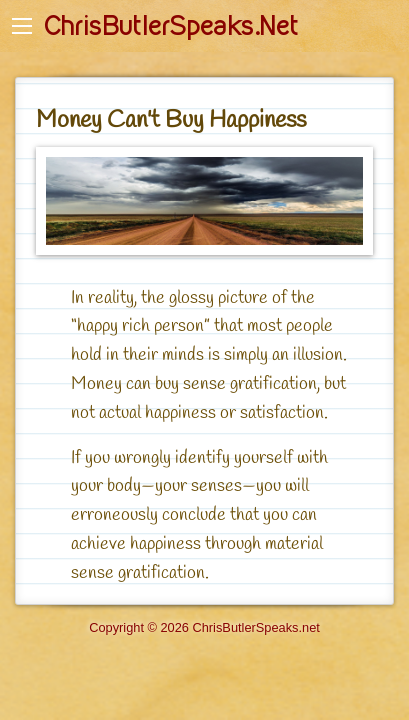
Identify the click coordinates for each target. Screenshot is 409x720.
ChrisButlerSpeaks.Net (171, 26)
